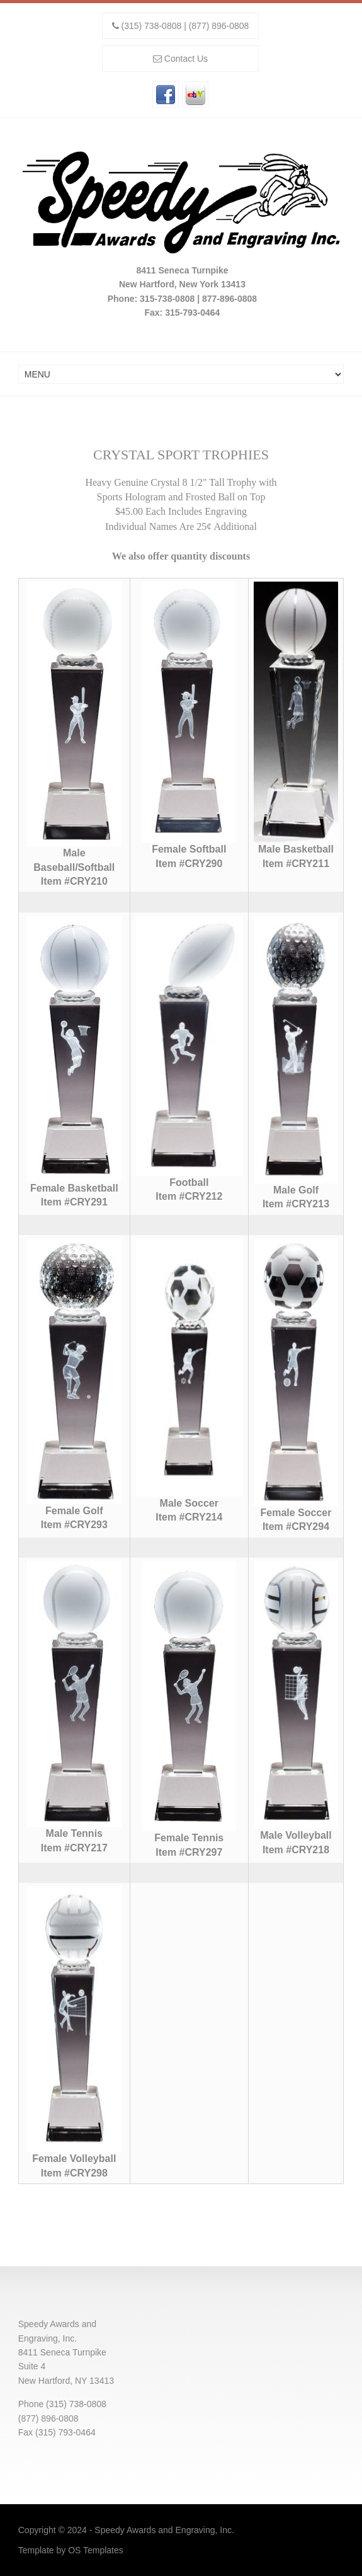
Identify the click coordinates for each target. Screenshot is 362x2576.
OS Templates (95, 2550)
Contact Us (186, 59)
